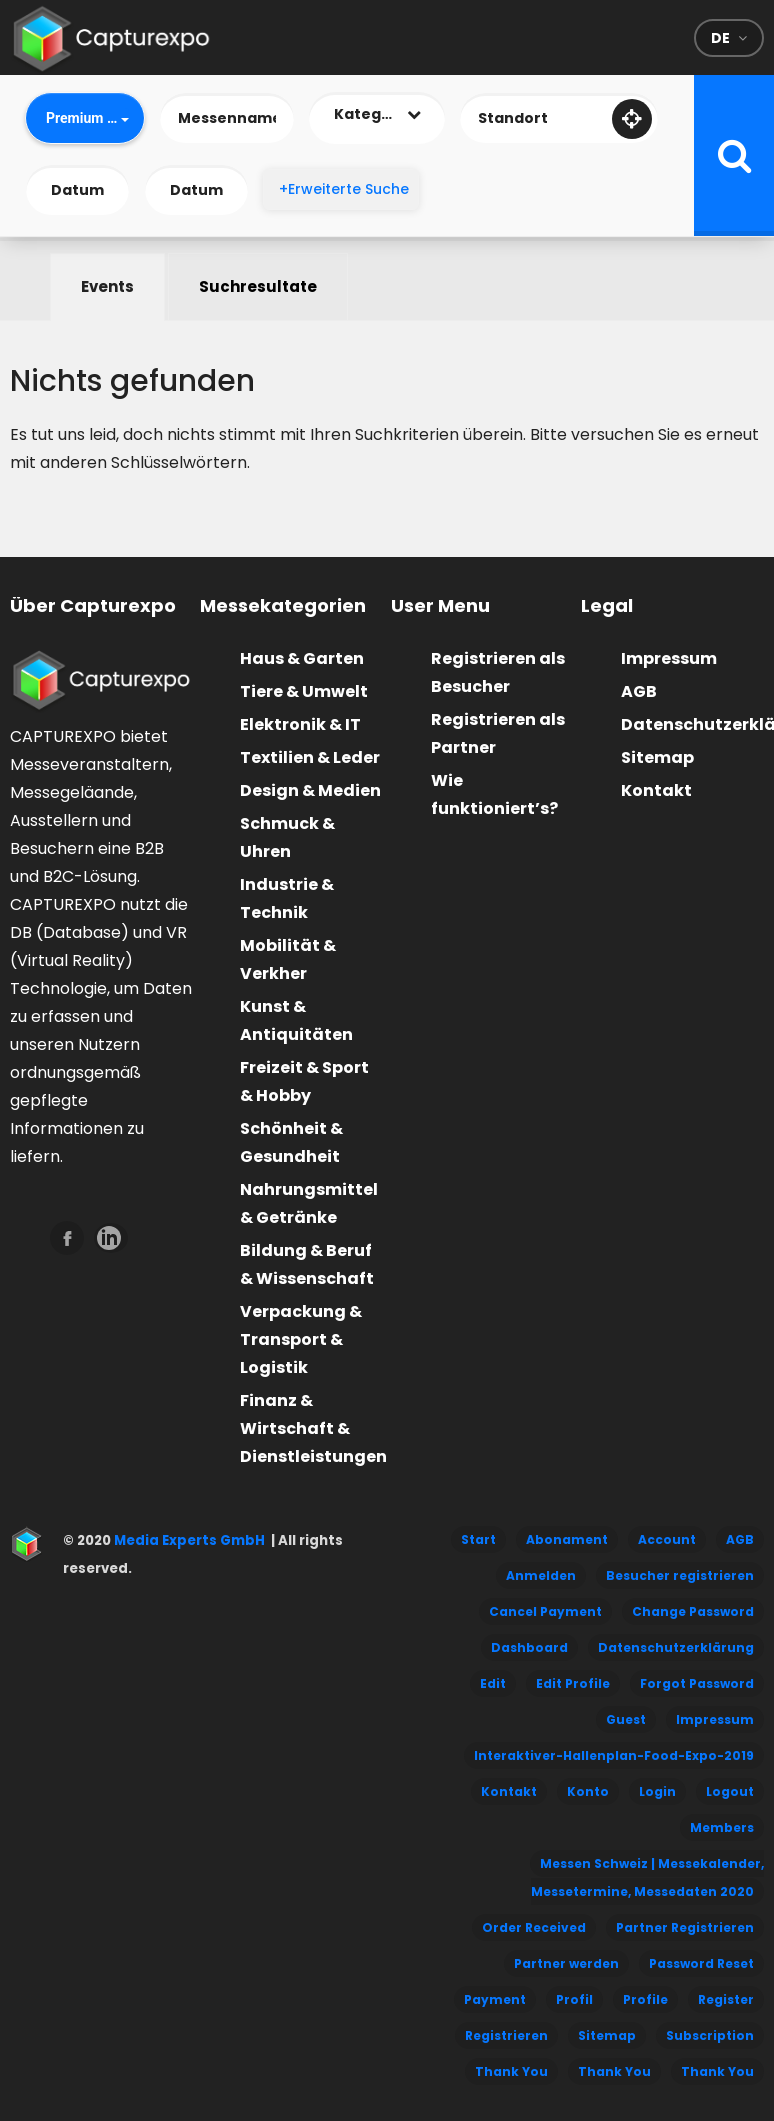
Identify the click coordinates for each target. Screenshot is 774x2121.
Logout (730, 1791)
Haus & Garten (302, 658)
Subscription (710, 2035)
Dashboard (529, 1647)
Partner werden (566, 1963)
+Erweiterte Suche (344, 189)
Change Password (693, 1611)
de (720, 38)
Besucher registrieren (680, 1575)
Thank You (511, 2071)
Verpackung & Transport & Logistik (301, 1339)
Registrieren (506, 2035)
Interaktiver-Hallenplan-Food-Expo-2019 (614, 1755)
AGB (639, 691)
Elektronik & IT (300, 724)
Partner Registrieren (685, 1927)
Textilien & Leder (310, 757)
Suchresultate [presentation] (258, 286)
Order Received (534, 1927)
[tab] (107, 287)
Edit (493, 1683)
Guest (626, 1719)
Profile (645, 1999)
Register (726, 1999)
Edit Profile (573, 1683)
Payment (495, 1999)
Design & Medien (310, 790)
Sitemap (657, 757)
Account (667, 1539)
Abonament (567, 1539)
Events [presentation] (107, 286)
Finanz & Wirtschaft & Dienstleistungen (313, 1428)
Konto (588, 1791)
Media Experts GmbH (188, 1540)
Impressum (669, 658)
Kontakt (656, 790)
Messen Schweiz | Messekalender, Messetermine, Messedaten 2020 (647, 1877)
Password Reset (701, 1963)
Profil (574, 1999)
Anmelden (541, 1575)
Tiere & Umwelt (304, 691)
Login (657, 1791)
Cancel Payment (545, 1611)
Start (478, 1539)
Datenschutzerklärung (676, 1647)
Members (722, 1827)
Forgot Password (697, 1683)
